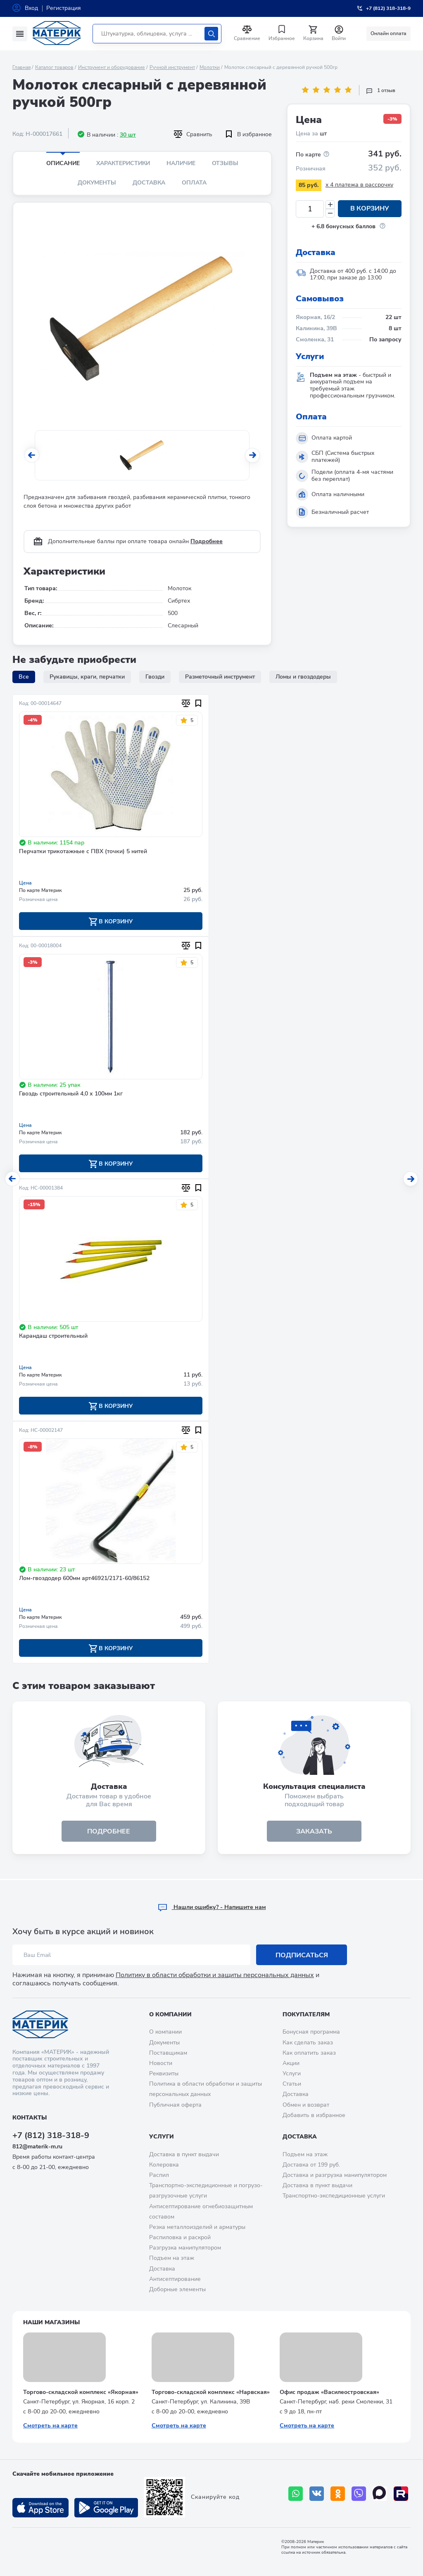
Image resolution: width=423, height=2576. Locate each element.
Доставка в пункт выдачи (184, 2154)
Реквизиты (163, 2073)
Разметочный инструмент (220, 677)
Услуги (292, 2073)
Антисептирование (175, 2279)
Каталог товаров (54, 67)
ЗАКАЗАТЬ (314, 1832)
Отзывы (225, 163)
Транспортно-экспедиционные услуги (334, 2196)
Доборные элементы (177, 2289)
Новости (160, 2063)
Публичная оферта (175, 2105)
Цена (25, 883)
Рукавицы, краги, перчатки (87, 677)
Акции (291, 2063)
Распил (159, 2175)
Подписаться (302, 1955)
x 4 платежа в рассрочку (359, 185)
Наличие (180, 163)
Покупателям (306, 2014)
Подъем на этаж (171, 2258)
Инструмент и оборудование (111, 67)
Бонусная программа (311, 2032)
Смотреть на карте (50, 2425)
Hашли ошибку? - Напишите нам (211, 1907)
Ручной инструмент (172, 67)
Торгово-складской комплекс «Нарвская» (211, 2392)
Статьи (292, 2084)
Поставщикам (168, 2053)
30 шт (128, 135)
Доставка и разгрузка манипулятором (335, 2175)
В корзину (369, 208)
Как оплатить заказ (309, 2053)
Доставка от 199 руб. (311, 2165)
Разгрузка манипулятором (185, 2248)
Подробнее (206, 541)
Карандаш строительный (53, 1336)
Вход (31, 8)
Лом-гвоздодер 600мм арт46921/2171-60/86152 (84, 1579)
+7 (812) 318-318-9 (50, 2135)
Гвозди (154, 677)
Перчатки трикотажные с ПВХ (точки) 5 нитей (83, 851)
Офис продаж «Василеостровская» (329, 2392)
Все (24, 677)
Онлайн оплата (388, 33)
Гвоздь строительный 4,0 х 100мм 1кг (71, 1094)
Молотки (210, 67)
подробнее (109, 1832)
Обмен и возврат (306, 2105)
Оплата (194, 183)
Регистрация (63, 8)
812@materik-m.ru (37, 2146)
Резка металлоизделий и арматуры (197, 2227)
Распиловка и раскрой (180, 2237)
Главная (21, 67)
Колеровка (164, 2165)
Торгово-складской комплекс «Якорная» (80, 2392)
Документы (97, 183)
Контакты (29, 2118)
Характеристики (123, 163)
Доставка (149, 183)
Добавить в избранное (314, 2115)
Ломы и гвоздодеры (303, 677)
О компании (170, 2014)
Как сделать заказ (308, 2042)
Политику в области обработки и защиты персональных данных (215, 1975)
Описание (63, 163)
